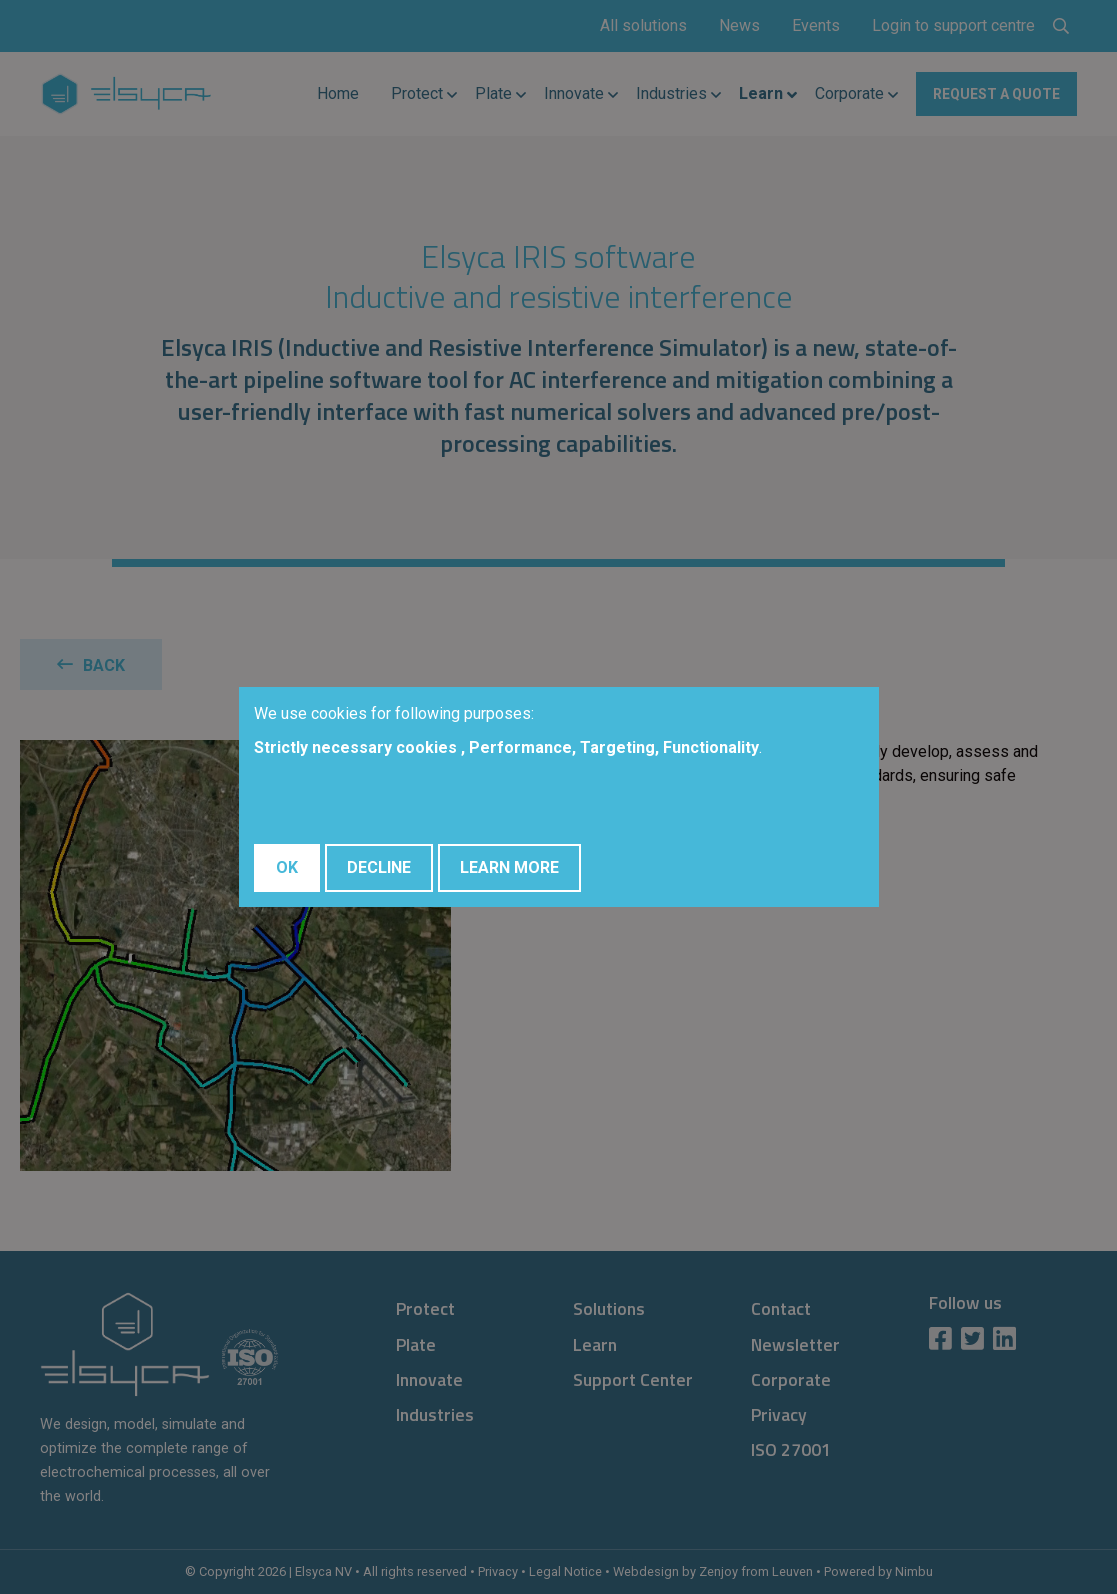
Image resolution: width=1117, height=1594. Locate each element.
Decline (379, 867)
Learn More (509, 867)
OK (287, 867)
